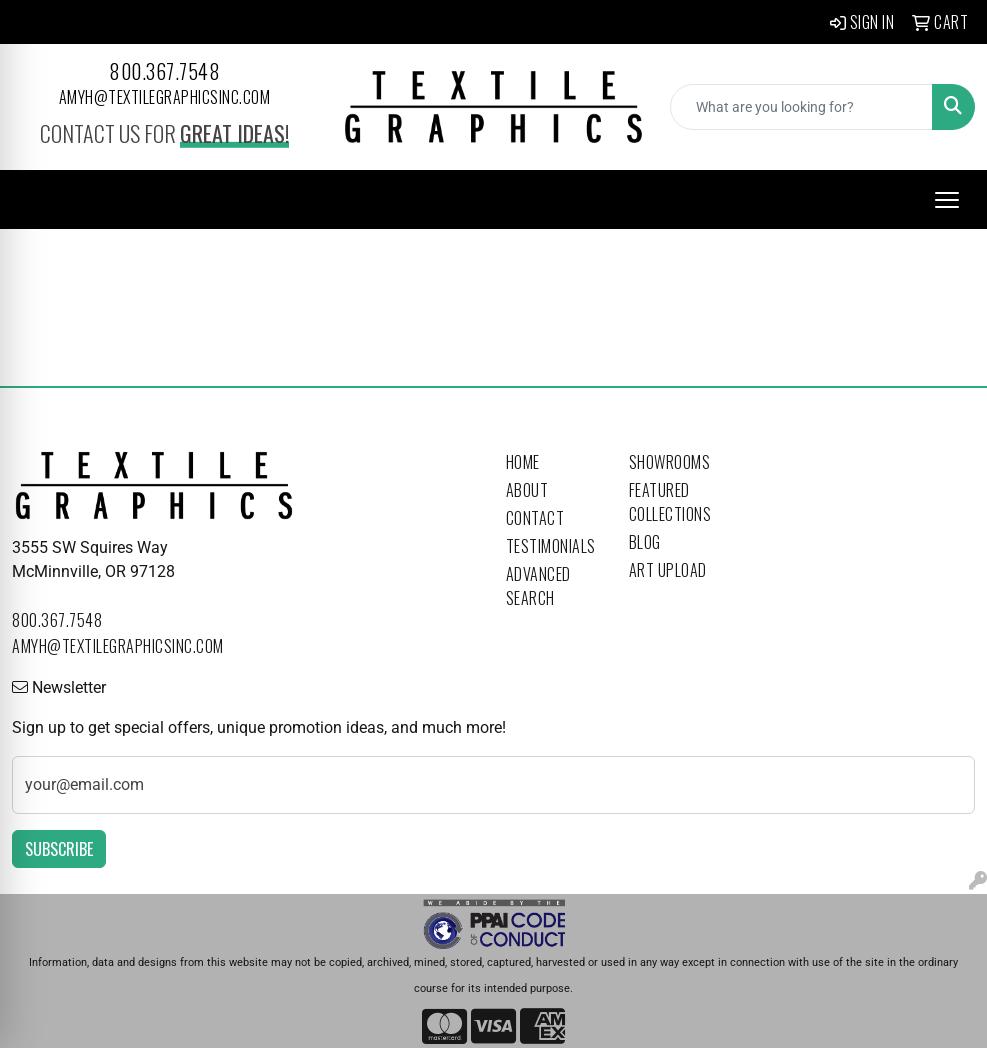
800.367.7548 (164, 71)
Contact (535, 518)
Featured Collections (670, 502)
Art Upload (668, 570)
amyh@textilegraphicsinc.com (165, 97)
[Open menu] (947, 200)
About (527, 490)
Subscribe (59, 849)
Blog (645, 542)
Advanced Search (538, 586)
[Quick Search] (801, 107)
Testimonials (551, 546)
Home (523, 462)
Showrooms (670, 462)
